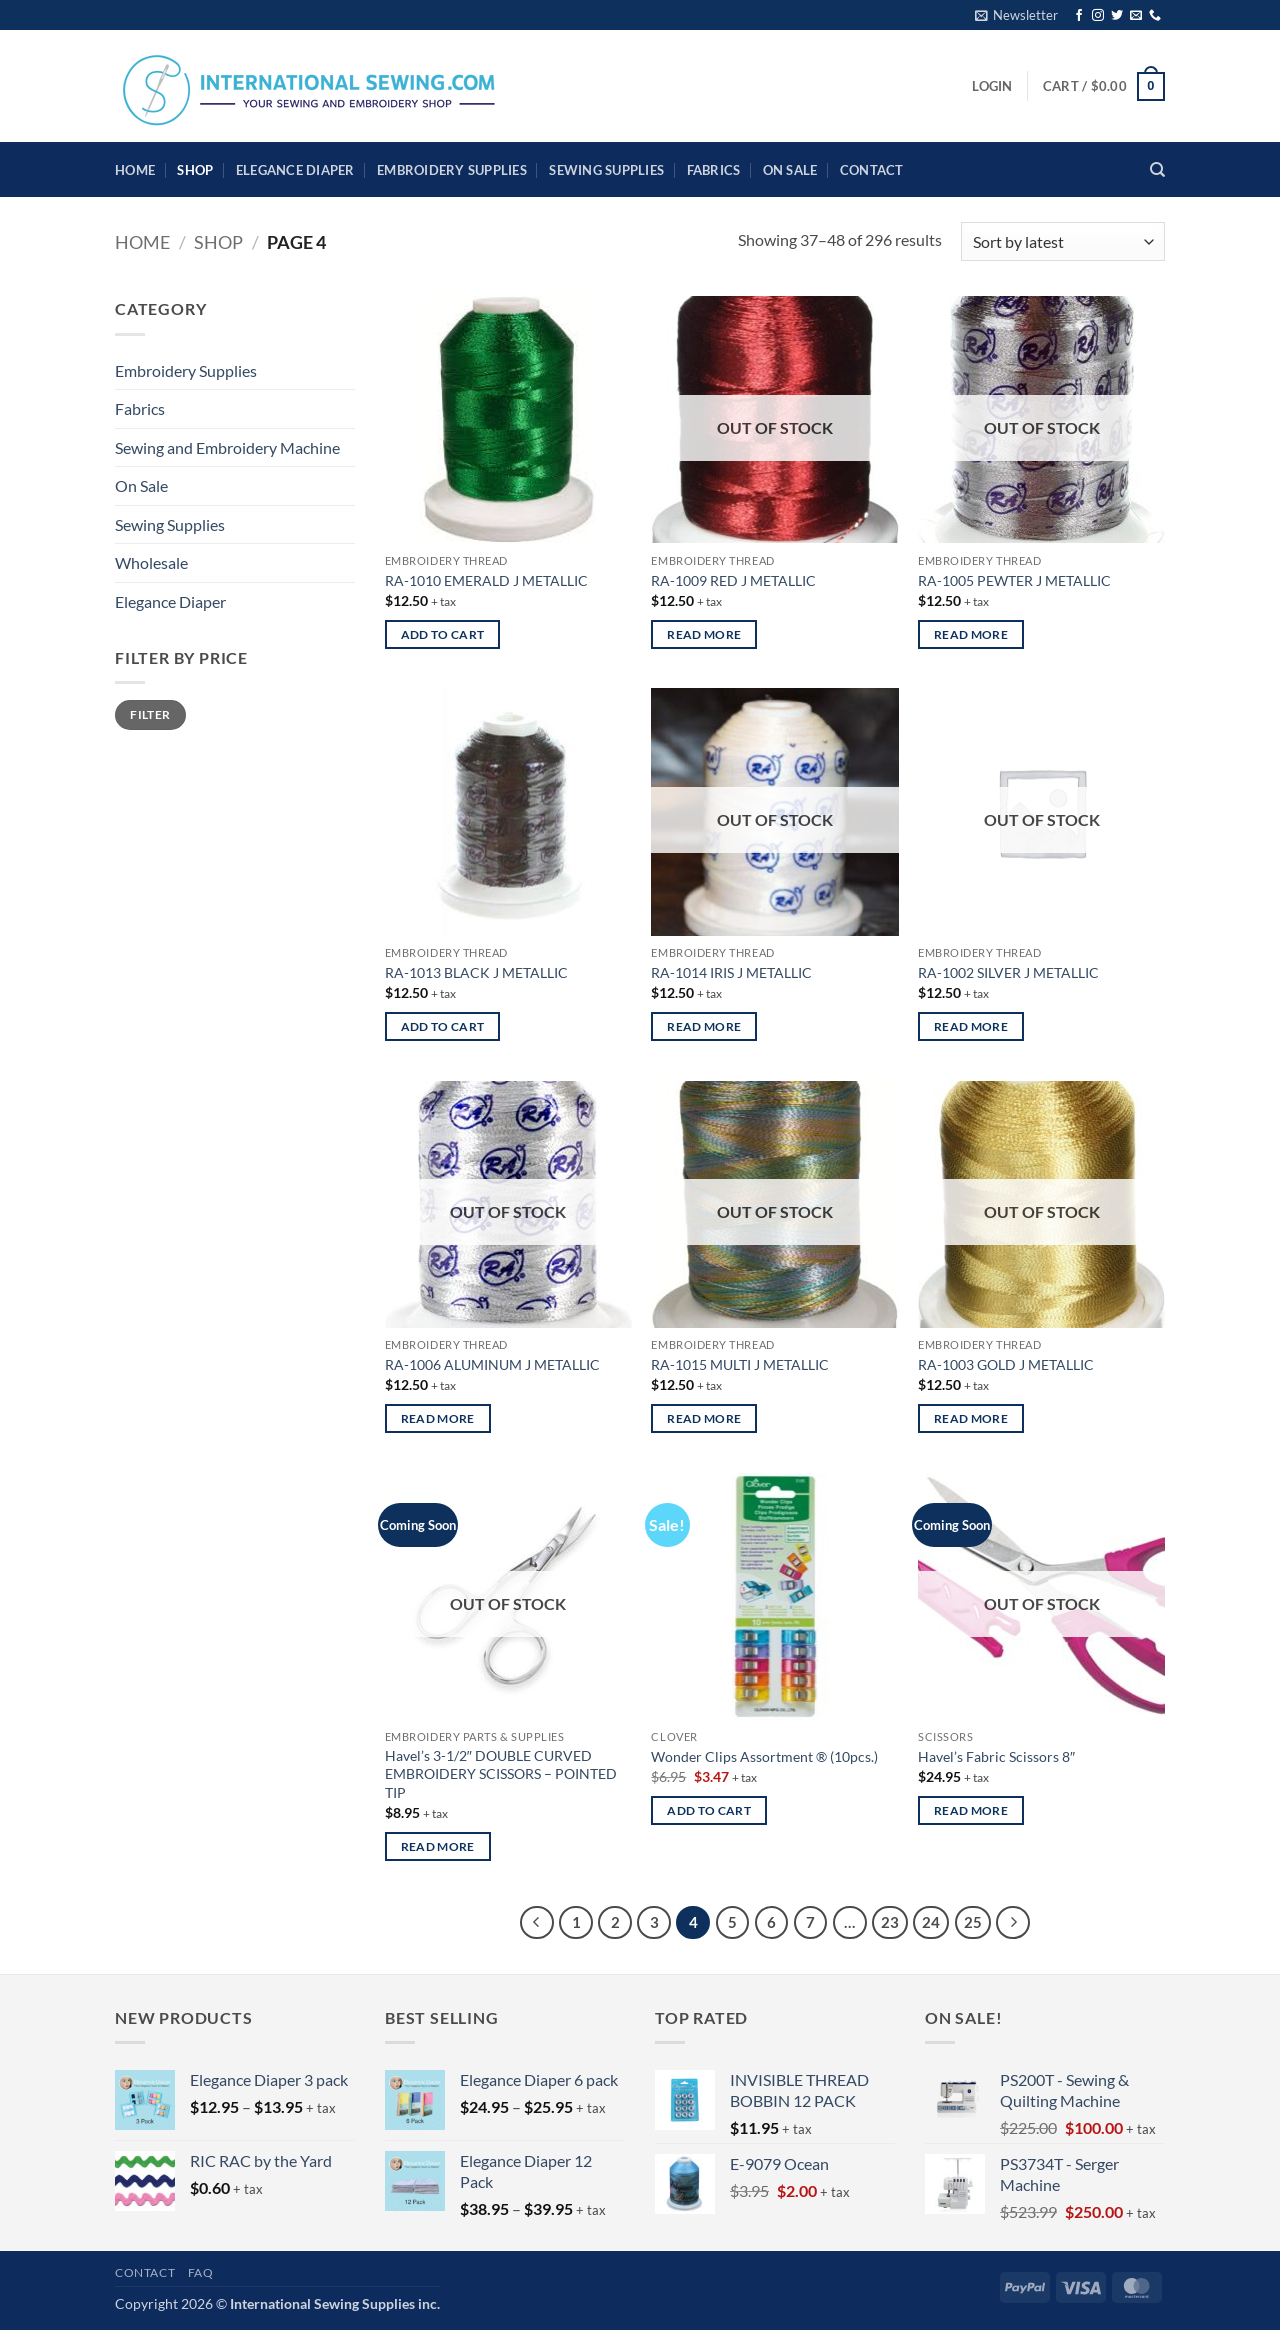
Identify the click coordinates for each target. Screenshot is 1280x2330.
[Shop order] (1063, 241)
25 (973, 1922)
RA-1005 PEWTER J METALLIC (1014, 580)
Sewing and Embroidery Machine (227, 447)
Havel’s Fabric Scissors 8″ (996, 1756)
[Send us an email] (1136, 16)
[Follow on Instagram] (1098, 16)
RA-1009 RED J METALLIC (733, 580)
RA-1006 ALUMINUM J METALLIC (492, 1364)
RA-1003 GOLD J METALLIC (1006, 1364)
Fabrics (714, 170)
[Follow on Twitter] (1117, 16)
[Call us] (1155, 16)
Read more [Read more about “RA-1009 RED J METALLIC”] (704, 634)
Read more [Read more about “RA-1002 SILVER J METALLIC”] (971, 1026)
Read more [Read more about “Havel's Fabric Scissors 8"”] (971, 1810)
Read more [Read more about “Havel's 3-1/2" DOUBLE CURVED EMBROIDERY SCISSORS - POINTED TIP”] (438, 1846)
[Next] (1013, 1923)
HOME (135, 170)
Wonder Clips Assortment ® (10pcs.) (764, 1756)
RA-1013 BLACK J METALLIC (476, 972)
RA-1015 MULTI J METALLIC (740, 1364)
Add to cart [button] (443, 634)
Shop (195, 170)
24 (931, 1922)
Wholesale (151, 562)
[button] (1016, 15)
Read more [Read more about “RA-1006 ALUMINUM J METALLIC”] (438, 1418)
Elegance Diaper (295, 170)
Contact (872, 170)
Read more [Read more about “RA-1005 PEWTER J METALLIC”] (971, 634)
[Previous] (537, 1923)
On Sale (790, 170)
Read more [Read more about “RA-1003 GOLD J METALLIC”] (971, 1418)
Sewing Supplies (606, 170)
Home (142, 242)
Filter (150, 714)
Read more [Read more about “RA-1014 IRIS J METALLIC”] (704, 1026)
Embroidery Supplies (452, 170)
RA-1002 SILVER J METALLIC (1008, 972)
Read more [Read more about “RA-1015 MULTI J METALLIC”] (704, 1418)
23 (890, 1922)
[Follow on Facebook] (1079, 16)
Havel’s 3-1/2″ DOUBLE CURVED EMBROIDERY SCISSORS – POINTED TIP (501, 1774)
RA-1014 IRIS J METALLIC (731, 972)
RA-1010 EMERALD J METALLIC (486, 580)
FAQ (201, 2272)
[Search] (1157, 170)
